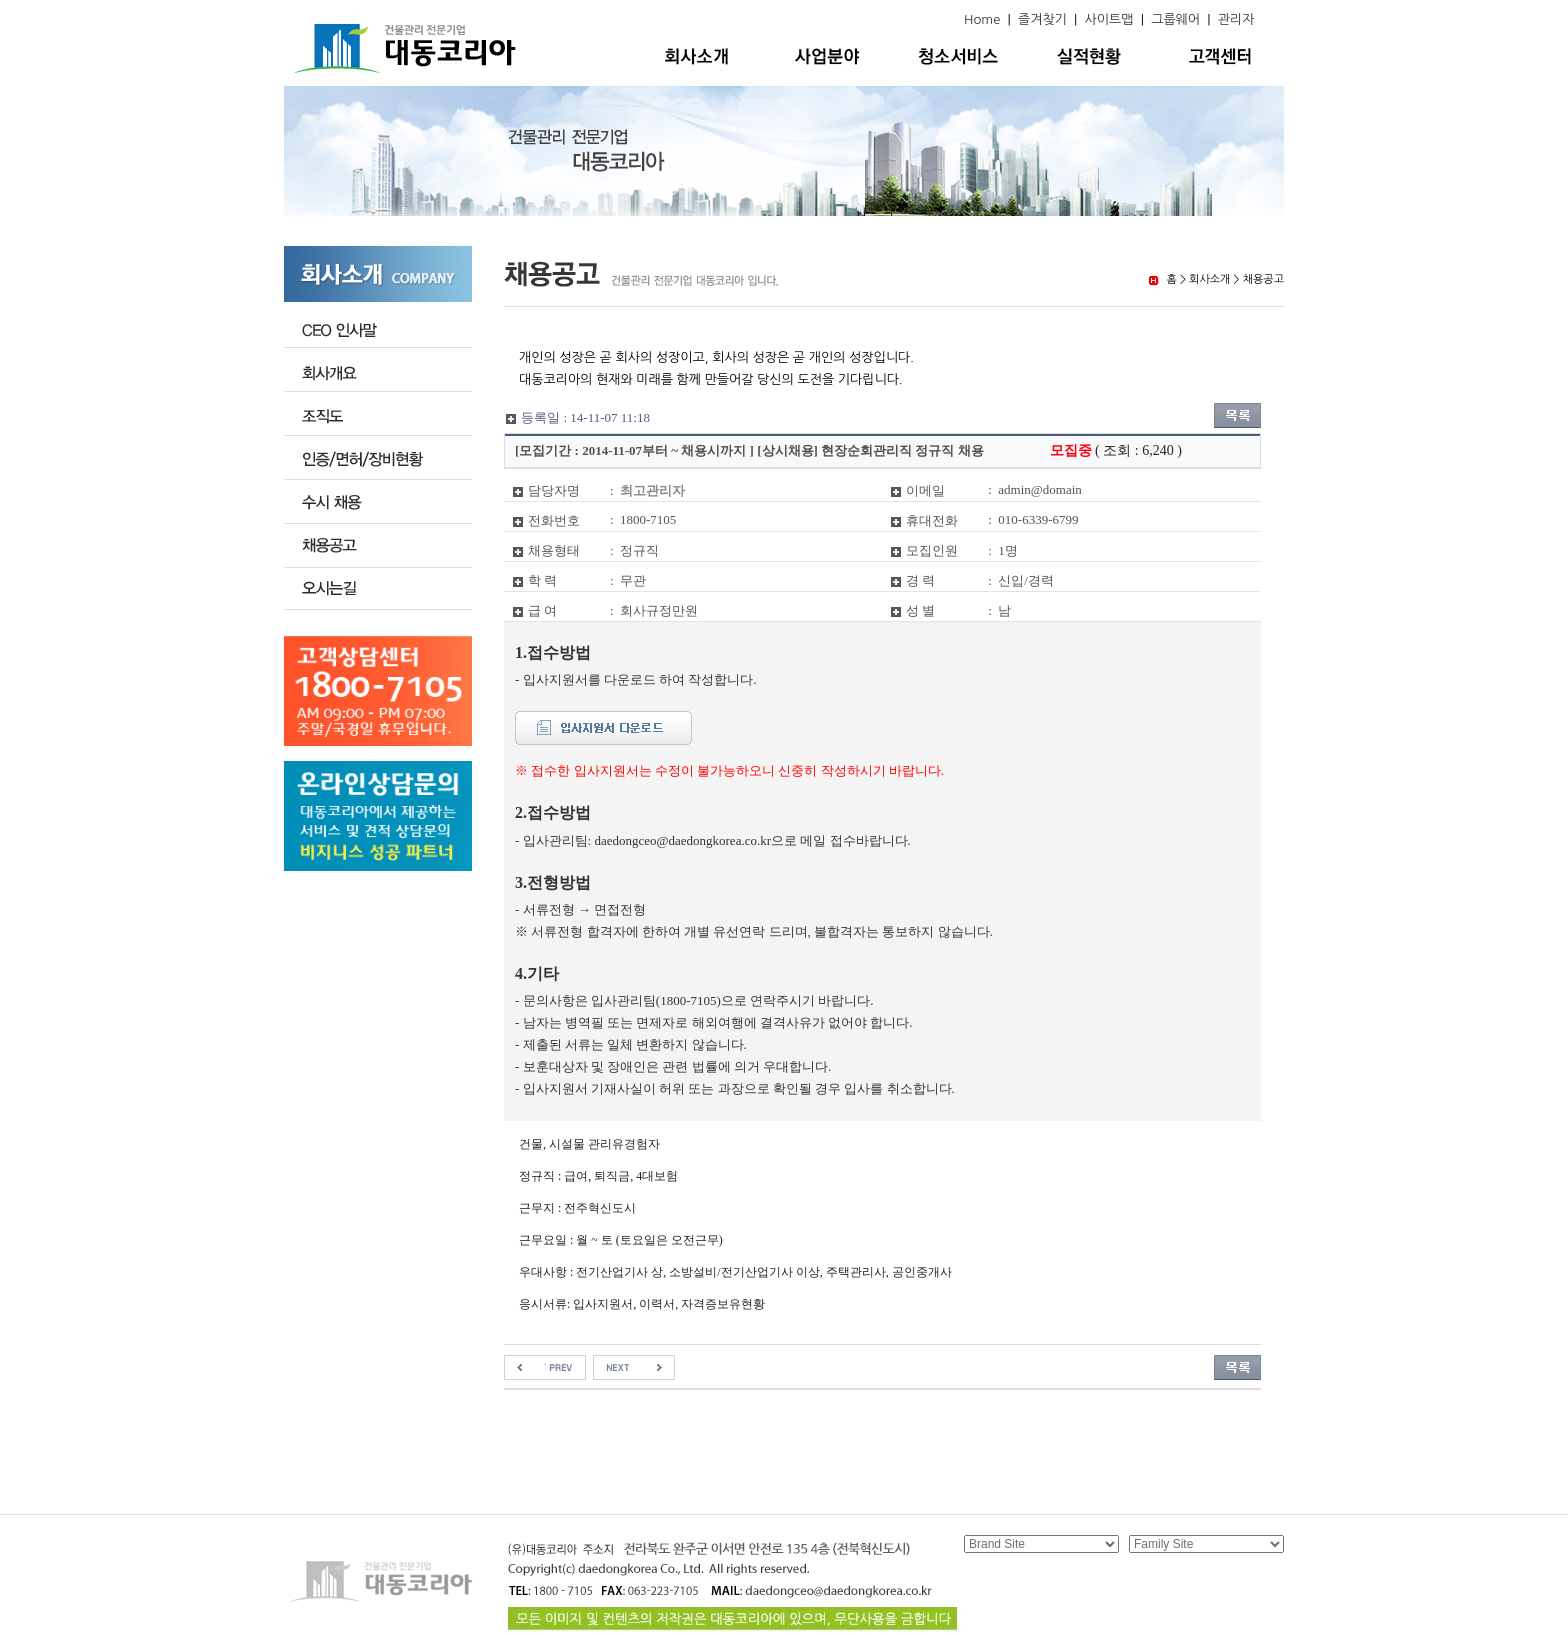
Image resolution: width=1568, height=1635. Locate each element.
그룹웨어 (1175, 19)
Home (982, 19)
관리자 (1236, 19)
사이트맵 (1109, 19)
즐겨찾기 (1042, 19)
